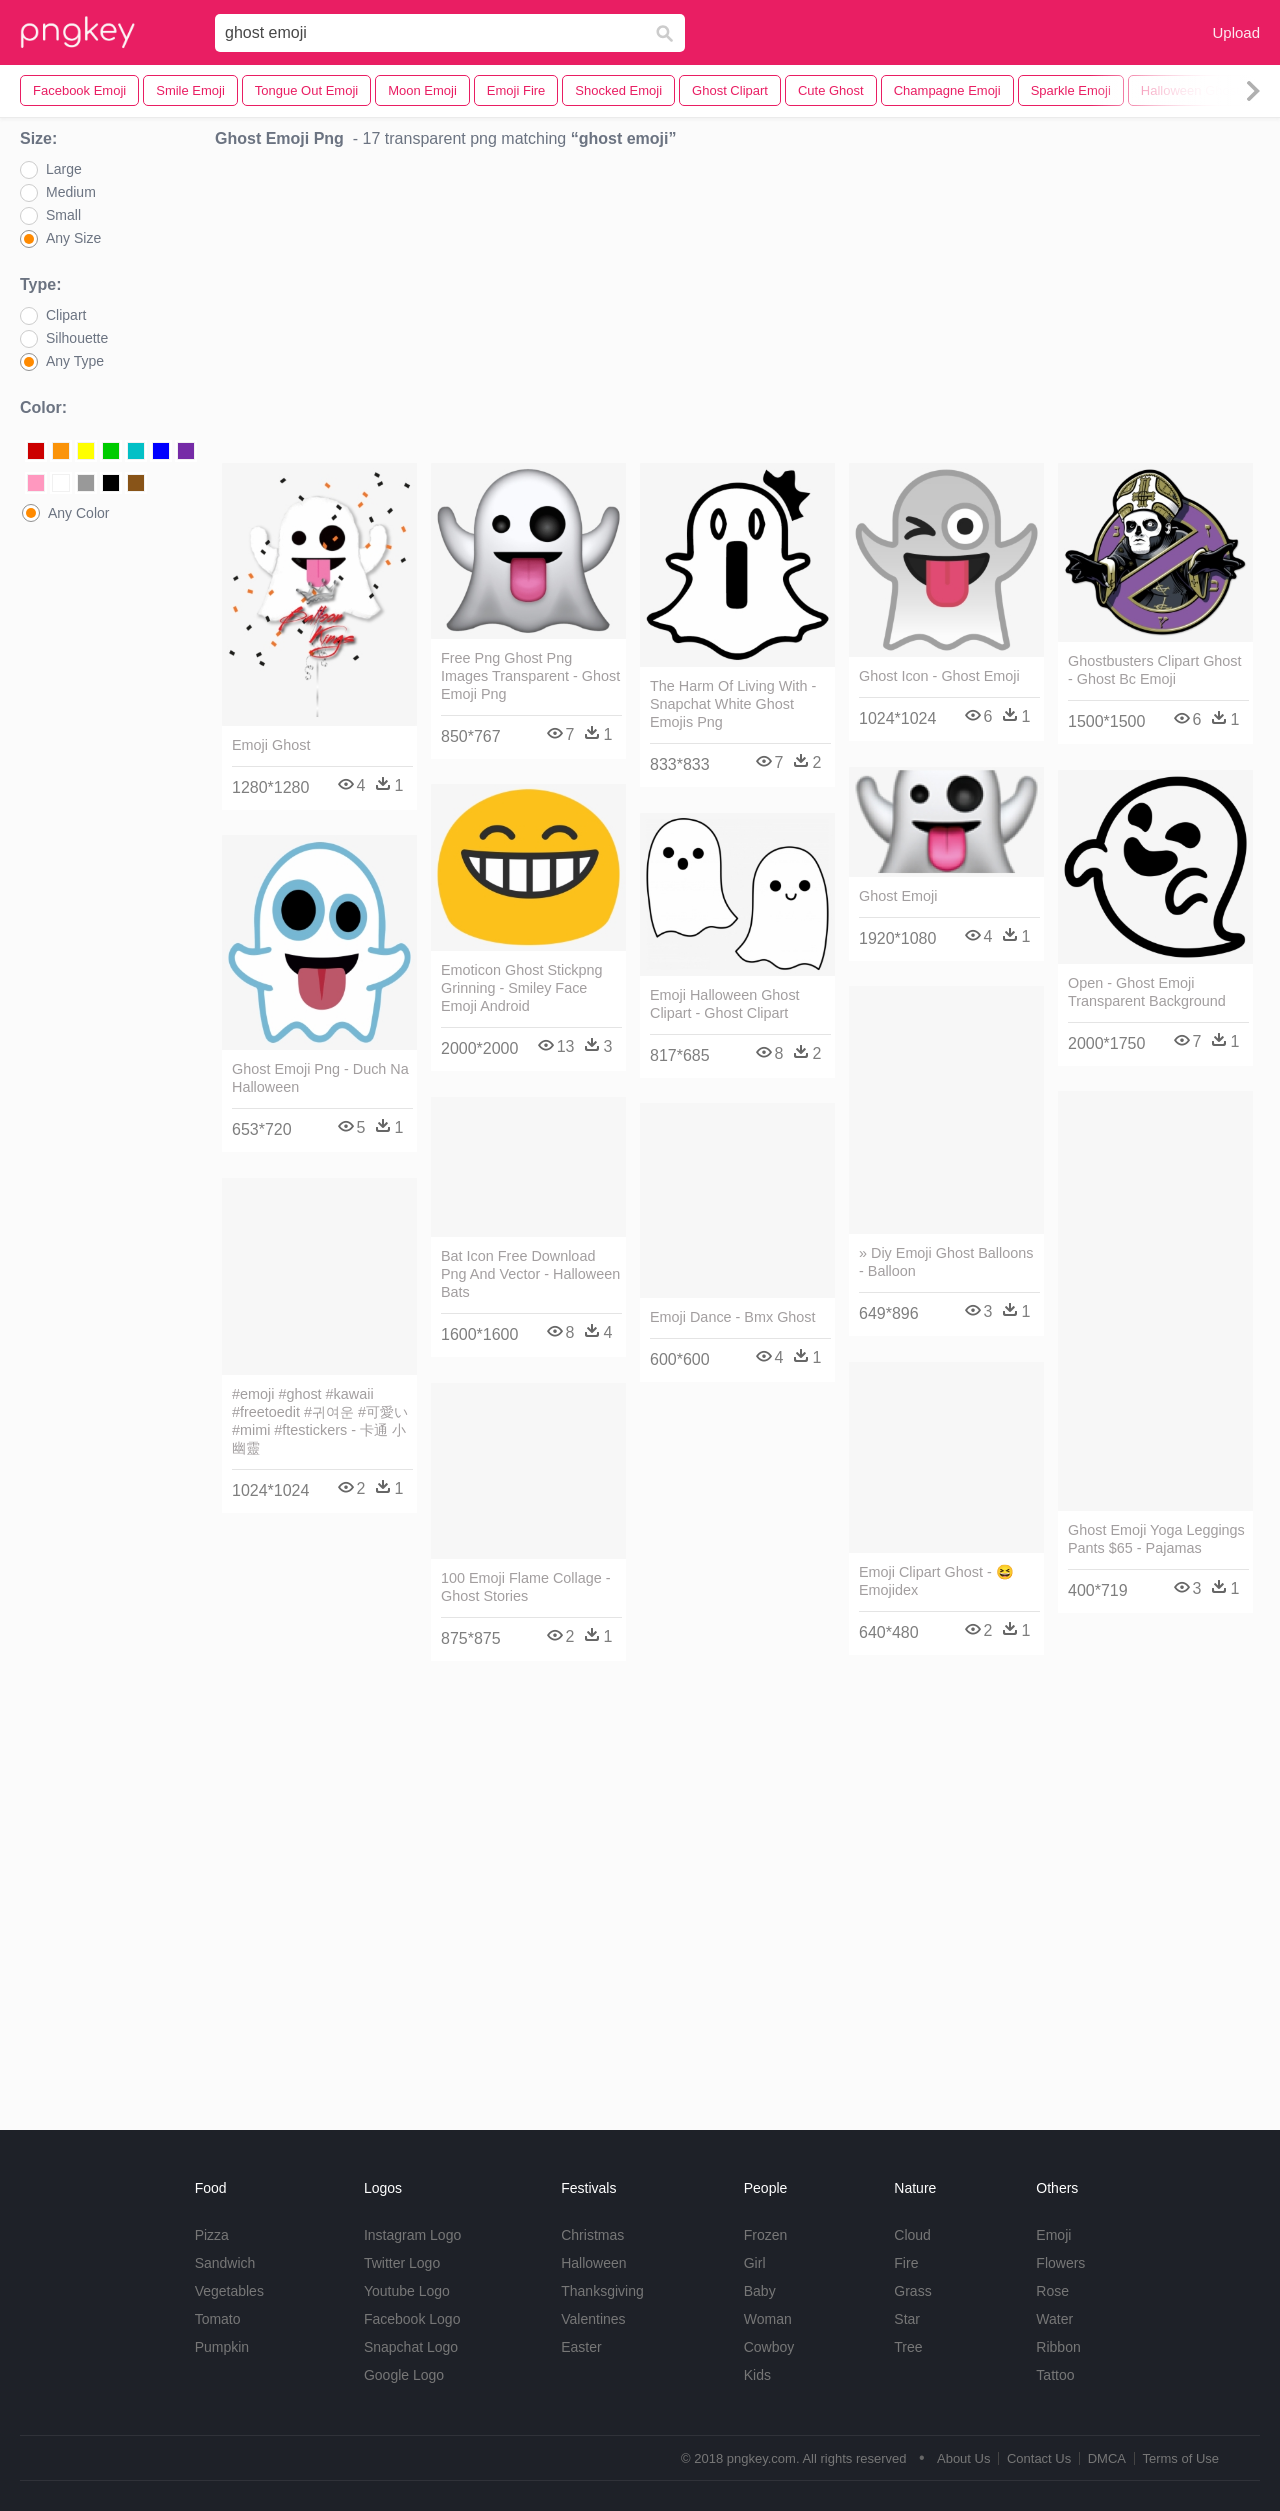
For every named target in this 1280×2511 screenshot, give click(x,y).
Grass (912, 2291)
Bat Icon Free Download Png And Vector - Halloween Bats (530, 1274)
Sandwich (225, 2263)
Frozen (766, 2235)
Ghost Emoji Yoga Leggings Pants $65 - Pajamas (1156, 1539)
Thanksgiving (602, 2291)
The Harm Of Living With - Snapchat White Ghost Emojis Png (733, 704)
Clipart (66, 315)
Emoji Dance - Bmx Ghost (733, 1317)
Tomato (218, 2319)
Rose (1052, 2291)
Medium (71, 192)
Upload (1236, 32)
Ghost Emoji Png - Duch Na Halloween (320, 1078)
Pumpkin (222, 2347)
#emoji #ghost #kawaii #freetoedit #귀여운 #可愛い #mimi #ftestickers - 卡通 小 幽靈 (320, 1421)
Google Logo (404, 2375)
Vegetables (229, 2291)
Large (64, 169)
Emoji (1053, 2235)
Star (907, 2319)
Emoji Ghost (271, 745)
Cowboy (769, 2347)
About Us (963, 2458)
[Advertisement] (737, 311)
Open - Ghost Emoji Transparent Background (1147, 992)
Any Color (78, 513)
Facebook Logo (412, 2319)
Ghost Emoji (898, 896)
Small (63, 215)
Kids (757, 2375)
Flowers (1060, 2263)
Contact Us (1039, 2458)
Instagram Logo (412, 2235)
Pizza (212, 2235)
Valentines (593, 2319)
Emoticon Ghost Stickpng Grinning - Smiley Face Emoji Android (522, 988)
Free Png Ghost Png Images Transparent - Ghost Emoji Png (530, 676)
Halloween (593, 2263)
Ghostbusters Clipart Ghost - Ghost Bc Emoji (1155, 670)
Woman (768, 2319)
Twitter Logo (402, 2263)
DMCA (1107, 2458)
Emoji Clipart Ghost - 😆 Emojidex (936, 1581)
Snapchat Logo (411, 2347)
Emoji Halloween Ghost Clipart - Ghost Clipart (725, 1004)
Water (1054, 2319)
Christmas (592, 2235)
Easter (581, 2347)
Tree (908, 2347)
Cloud (912, 2235)
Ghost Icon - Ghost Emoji (939, 676)
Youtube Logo (407, 2291)
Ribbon (1058, 2347)
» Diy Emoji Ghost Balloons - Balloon (946, 1262)
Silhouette (77, 338)
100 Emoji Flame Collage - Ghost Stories (526, 1587)
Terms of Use (1180, 2458)
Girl (755, 2263)
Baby (760, 2291)
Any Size (73, 238)
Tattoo (1055, 2375)
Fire (906, 2263)
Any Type (75, 361)
